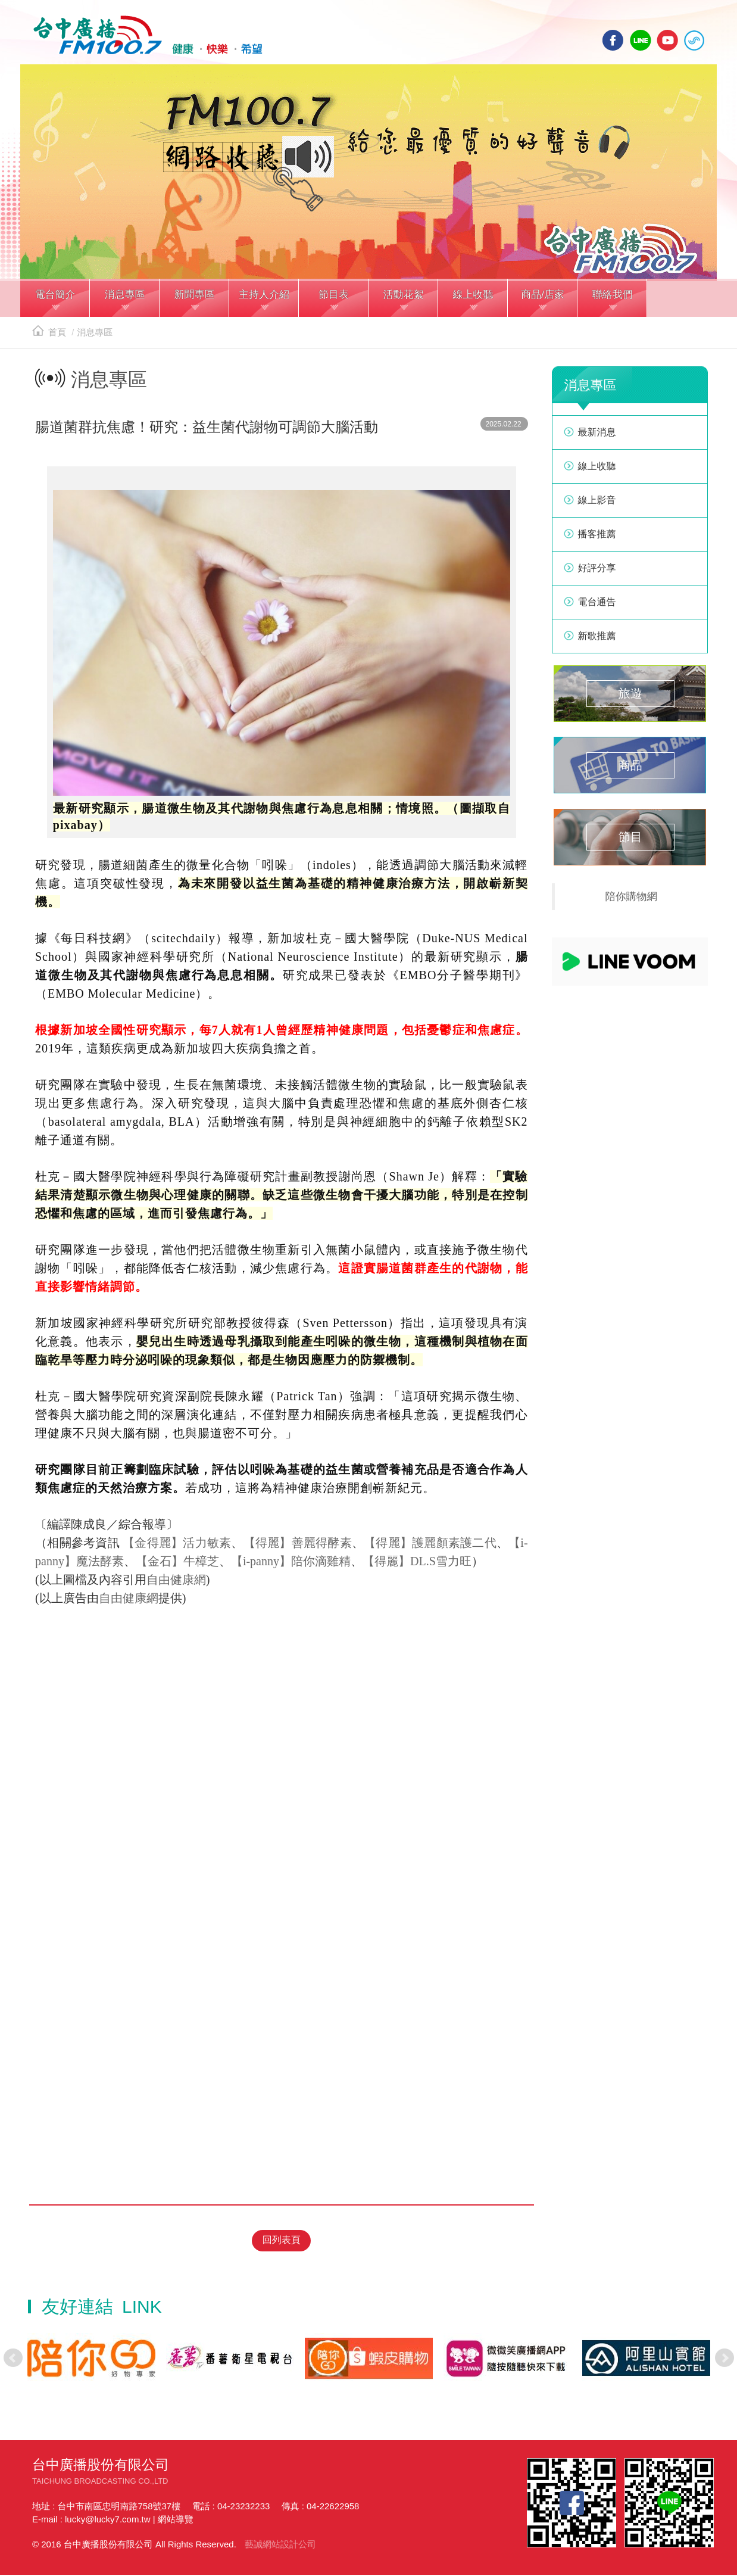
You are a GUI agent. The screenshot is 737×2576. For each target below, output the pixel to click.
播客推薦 (597, 537)
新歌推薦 (597, 639)
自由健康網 (176, 1583)
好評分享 (597, 571)
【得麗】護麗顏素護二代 (430, 1546)
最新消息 (597, 436)
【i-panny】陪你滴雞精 (291, 1564)
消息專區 (95, 336)
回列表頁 (282, 2242)
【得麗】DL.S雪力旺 (417, 1564)
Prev (13, 2359)
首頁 (49, 336)
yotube (667, 40)
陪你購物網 (631, 900)
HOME (143, 36)
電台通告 (597, 605)
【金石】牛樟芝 (177, 1564)
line (640, 40)
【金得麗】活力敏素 (177, 1546)
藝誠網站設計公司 (280, 2545)
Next (724, 2359)
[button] (55, 302)
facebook (613, 40)
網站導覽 (175, 2520)
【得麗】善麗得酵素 (297, 1546)
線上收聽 (694, 40)
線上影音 (597, 504)
